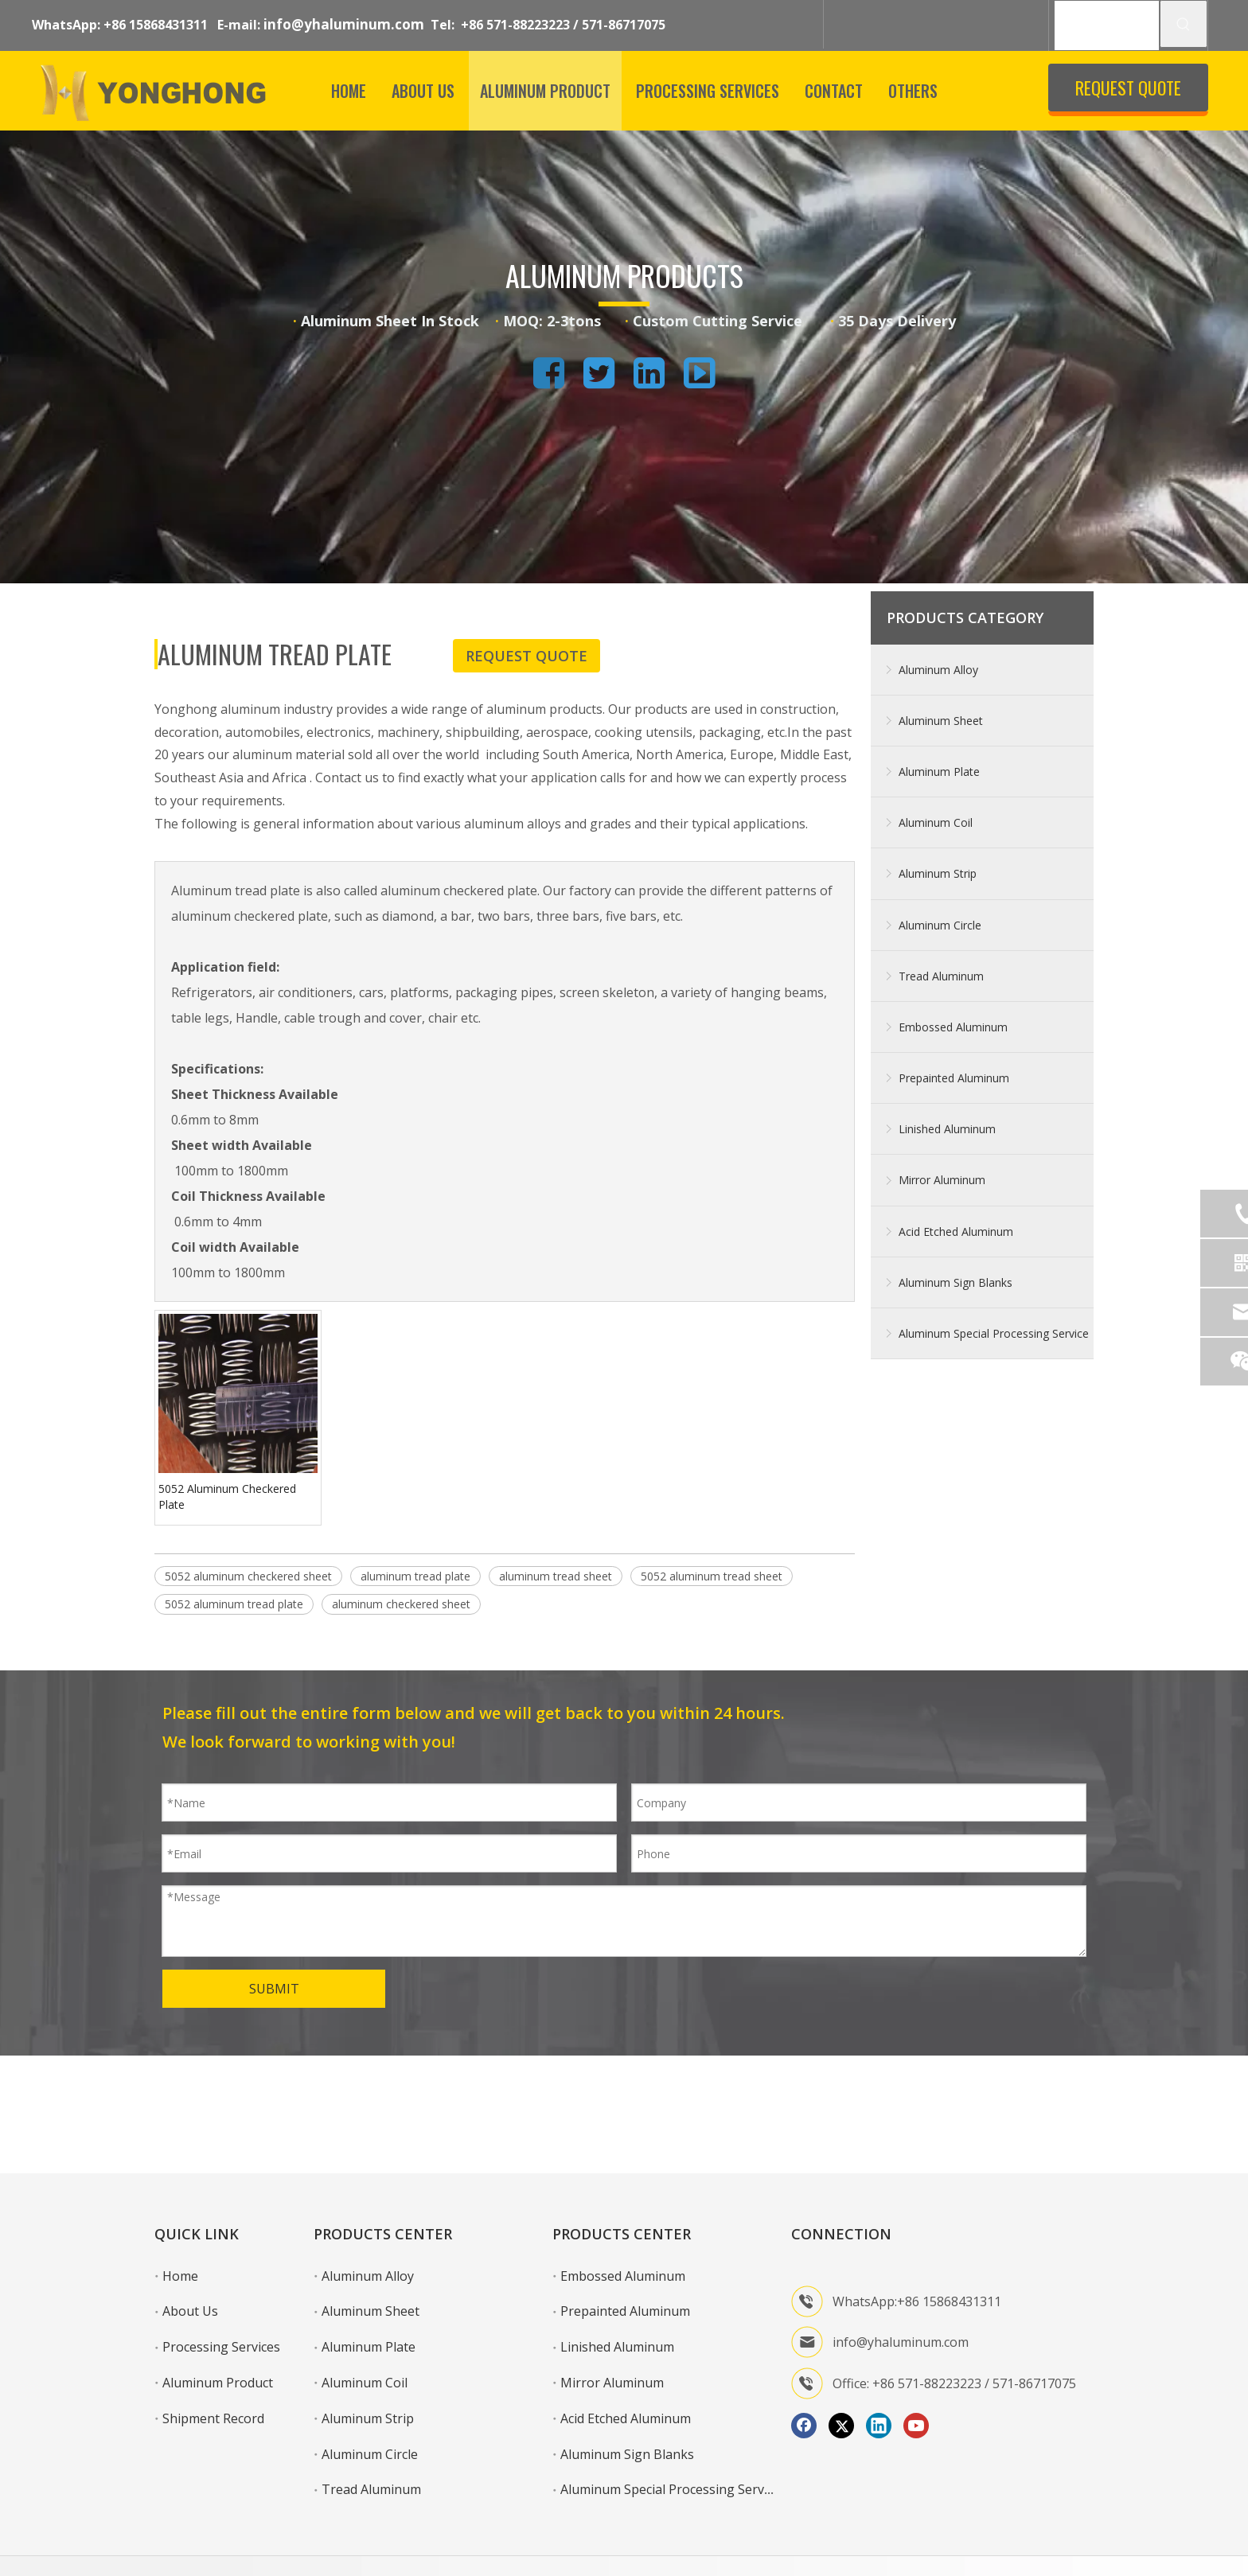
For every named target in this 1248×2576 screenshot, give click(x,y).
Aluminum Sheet (941, 720)
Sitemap (1072, 2542)
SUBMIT (274, 1988)
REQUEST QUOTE (1128, 87)
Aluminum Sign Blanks (955, 1282)
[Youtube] (916, 2378)
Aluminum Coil (936, 822)
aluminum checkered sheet (401, 1603)
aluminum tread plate (415, 1576)
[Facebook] (804, 2378)
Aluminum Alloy (938, 669)
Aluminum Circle (940, 925)
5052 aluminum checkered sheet (248, 1576)
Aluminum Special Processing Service (994, 1333)
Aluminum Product (217, 2335)
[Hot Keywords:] (1183, 24)
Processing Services (221, 2299)
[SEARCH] (1107, 25)
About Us (190, 2263)
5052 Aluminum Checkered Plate (227, 1496)
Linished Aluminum (947, 1128)
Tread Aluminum (941, 976)
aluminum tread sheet (555, 1576)
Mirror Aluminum (942, 1179)
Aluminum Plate (939, 771)
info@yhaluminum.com (343, 24)
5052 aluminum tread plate (234, 1603)
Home (180, 2228)
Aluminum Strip (938, 873)
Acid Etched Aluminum (956, 1231)
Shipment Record (213, 2370)
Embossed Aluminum (953, 1027)
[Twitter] (841, 2378)
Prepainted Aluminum (954, 1077)
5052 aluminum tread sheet (711, 1576)
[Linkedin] (878, 2378)
